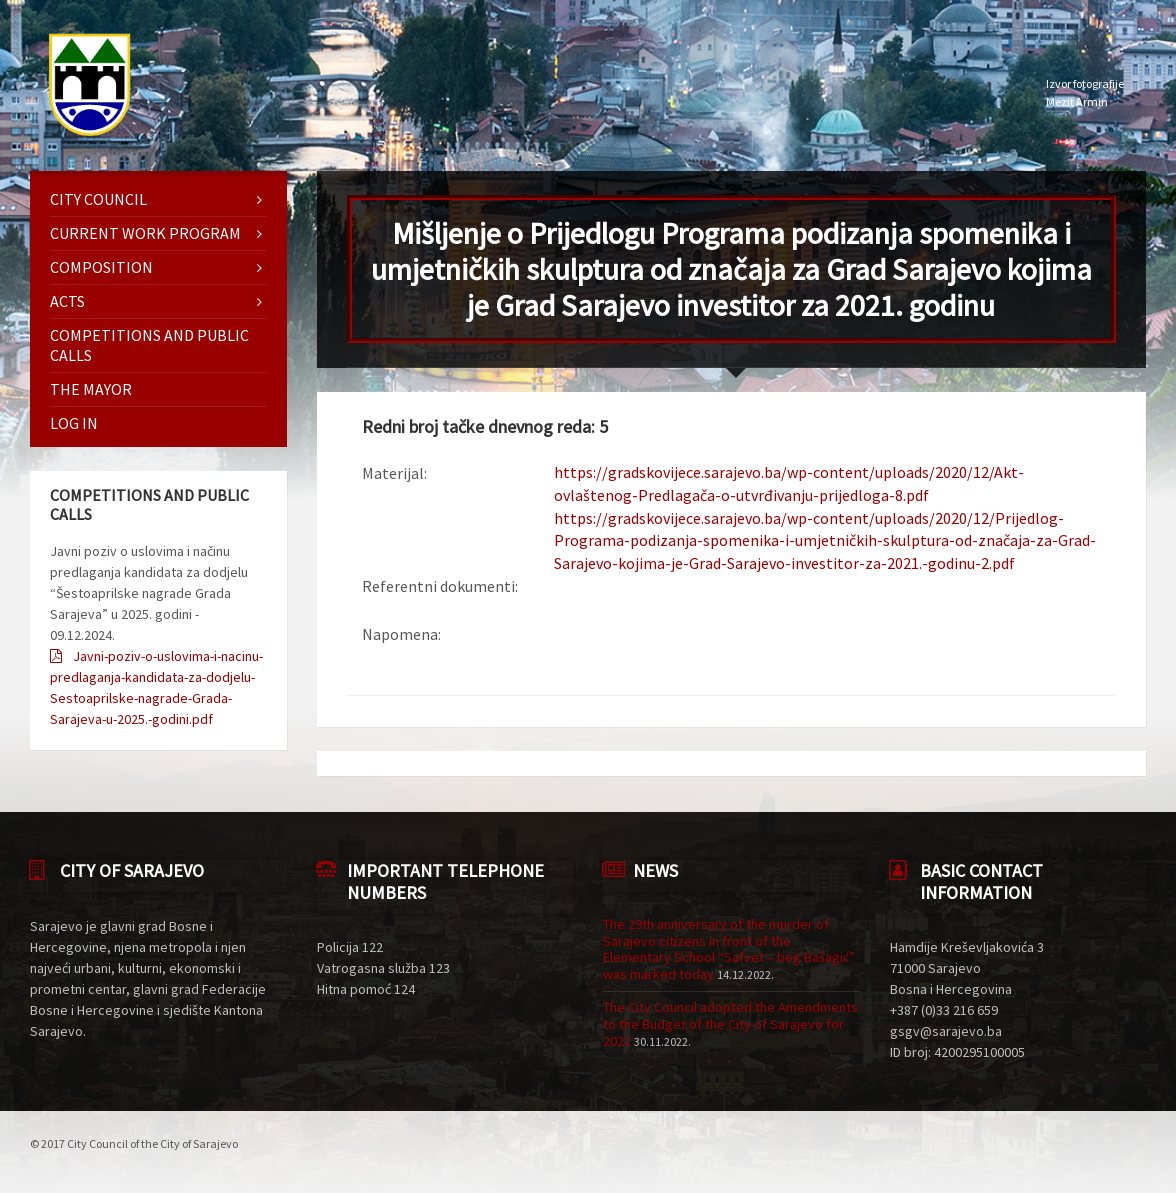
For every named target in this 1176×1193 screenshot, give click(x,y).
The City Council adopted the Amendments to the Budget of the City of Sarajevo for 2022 (730, 1024)
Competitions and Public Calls (149, 344)
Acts (67, 301)
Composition (101, 267)
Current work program (145, 233)
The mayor (91, 389)
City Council (98, 199)
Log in (74, 423)
